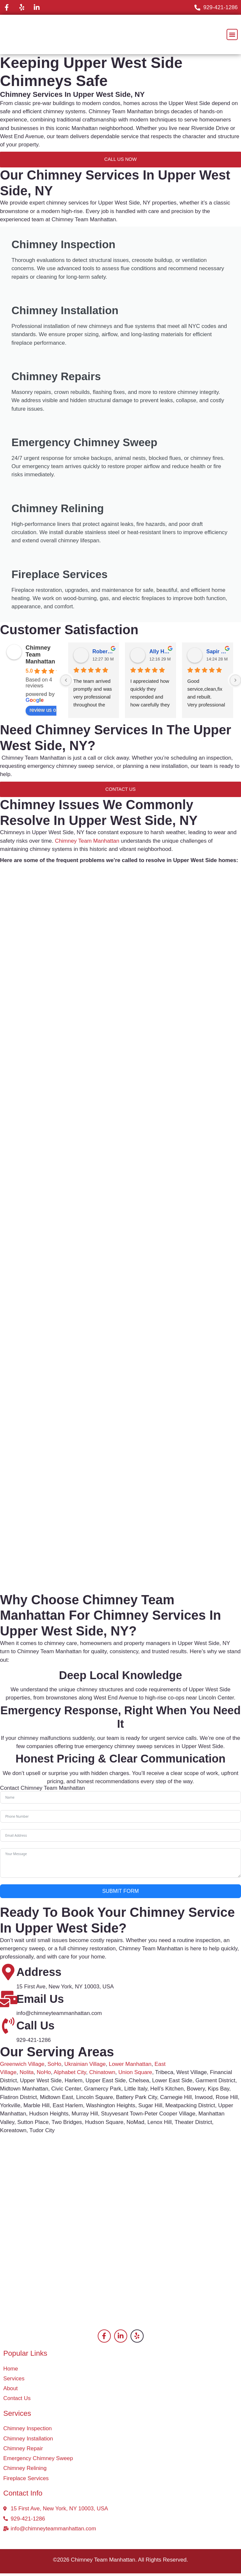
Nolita (27, 2075)
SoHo (54, 2066)
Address (38, 1974)
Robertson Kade (103, 654)
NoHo (44, 2075)
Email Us (40, 2001)
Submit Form (120, 1893)
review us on (48, 713)
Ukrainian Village (85, 2066)
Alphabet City (70, 2075)
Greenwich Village (22, 2066)
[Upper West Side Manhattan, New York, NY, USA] (120, 2189)
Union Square (135, 2075)
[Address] (8, 1974)
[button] (232, 34)
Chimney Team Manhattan (40, 657)
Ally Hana (160, 654)
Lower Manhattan (130, 2066)
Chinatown (102, 2075)
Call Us (35, 2028)
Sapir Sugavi (217, 654)
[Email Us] (8, 2001)
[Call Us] (8, 2028)
